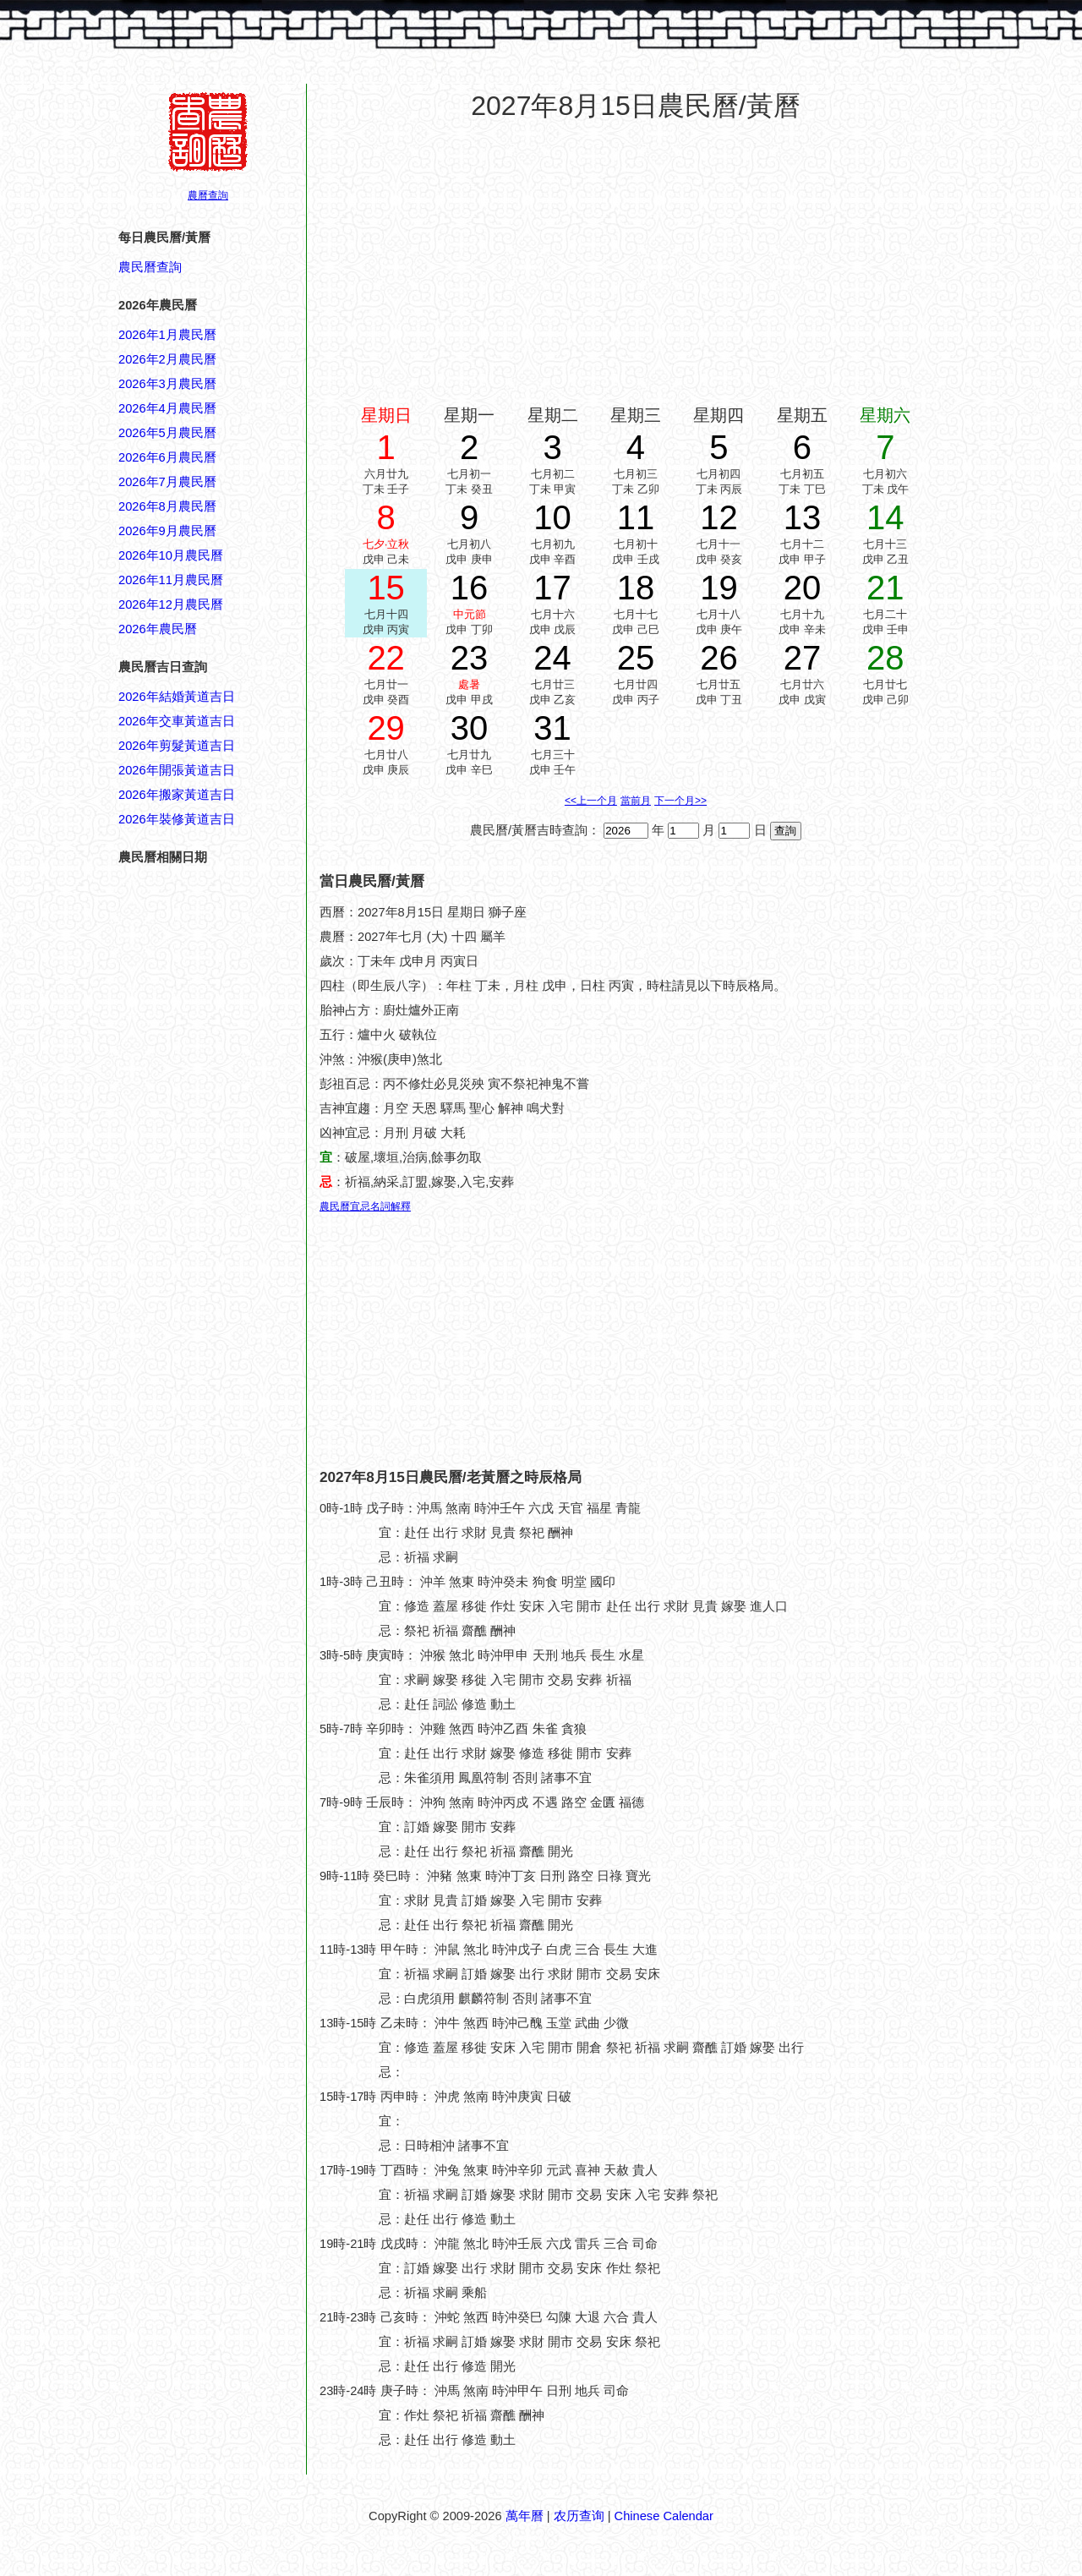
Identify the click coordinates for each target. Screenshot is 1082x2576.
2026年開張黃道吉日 (176, 770)
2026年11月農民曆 (170, 580)
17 (552, 587)
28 (885, 657)
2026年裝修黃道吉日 (176, 819)
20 (803, 587)
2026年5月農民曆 (167, 433)
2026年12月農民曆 (170, 604)
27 (803, 657)
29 (386, 728)
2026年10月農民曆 (170, 555)
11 (636, 517)
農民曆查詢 (150, 267)
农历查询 (579, 2516)
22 (386, 657)
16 (470, 587)
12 (719, 517)
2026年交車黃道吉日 (176, 721)
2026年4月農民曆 (167, 408)
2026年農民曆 (157, 629)
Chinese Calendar (664, 2516)
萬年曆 (524, 2516)
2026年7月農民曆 (167, 482)
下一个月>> (680, 801)
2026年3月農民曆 (167, 384)
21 (885, 587)
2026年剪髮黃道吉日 (176, 745)
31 (552, 728)
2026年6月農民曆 (167, 457)
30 (470, 728)
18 (636, 587)
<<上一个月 (591, 801)
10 (552, 517)
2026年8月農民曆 (167, 506)
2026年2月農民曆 (167, 359)
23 (470, 657)
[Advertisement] (186, 1936)
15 (386, 587)
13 (803, 517)
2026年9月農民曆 (167, 531)
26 (719, 657)
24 (552, 657)
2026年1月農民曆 (167, 335)
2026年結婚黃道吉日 (176, 696)
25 (636, 657)
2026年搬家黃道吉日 (176, 794)
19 (719, 587)
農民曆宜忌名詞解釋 (365, 1206)
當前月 (635, 801)
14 (885, 517)
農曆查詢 (208, 195)
